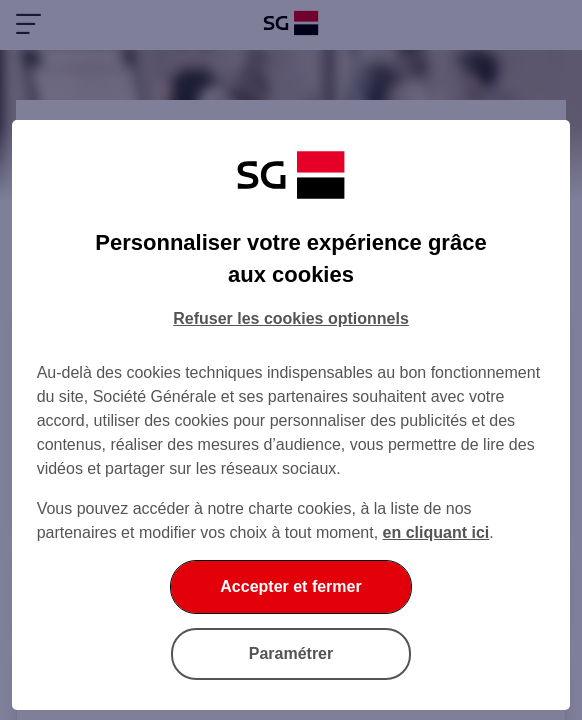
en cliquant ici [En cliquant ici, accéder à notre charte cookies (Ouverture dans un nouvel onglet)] (436, 532)
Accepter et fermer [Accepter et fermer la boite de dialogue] (290, 586)
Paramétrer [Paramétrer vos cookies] (291, 653)
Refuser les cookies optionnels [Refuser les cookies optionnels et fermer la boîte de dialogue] (291, 318)
